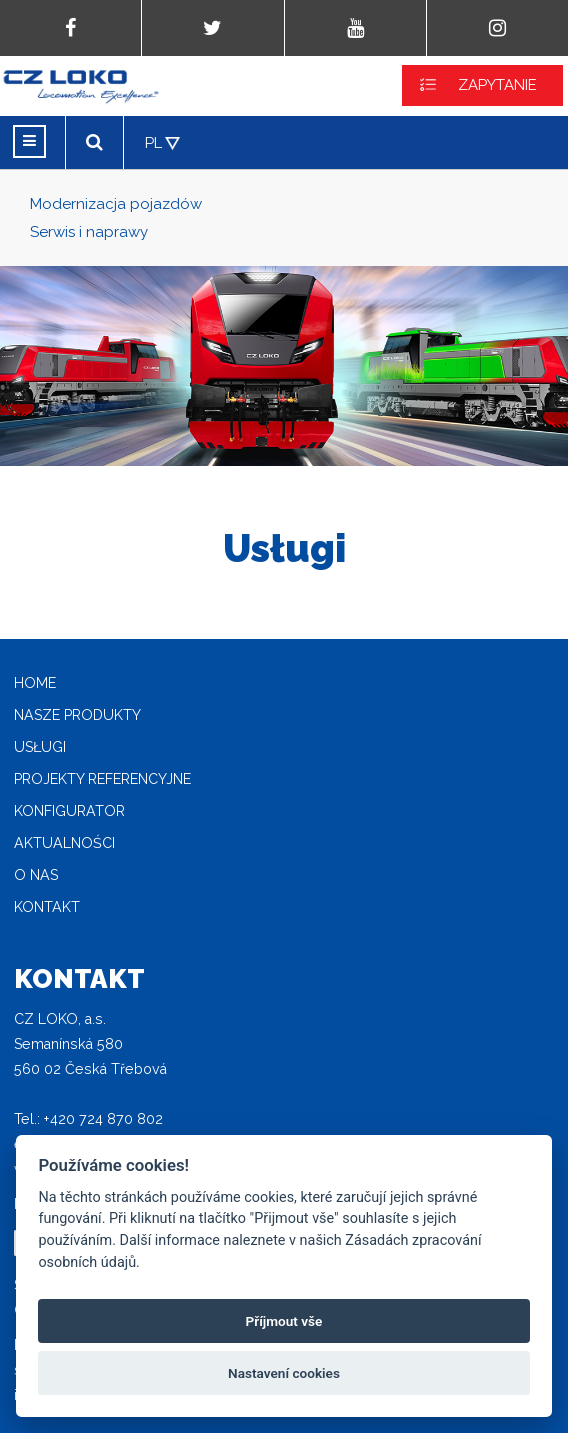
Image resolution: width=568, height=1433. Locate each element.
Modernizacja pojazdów (116, 204)
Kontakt (47, 907)
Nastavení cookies (284, 1373)
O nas (36, 875)
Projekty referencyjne (102, 779)
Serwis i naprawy (89, 232)
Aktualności (64, 843)
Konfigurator (69, 811)
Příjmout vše (284, 1321)
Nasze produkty (77, 715)
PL (153, 143)
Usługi (40, 747)
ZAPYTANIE (497, 85)
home (35, 683)
